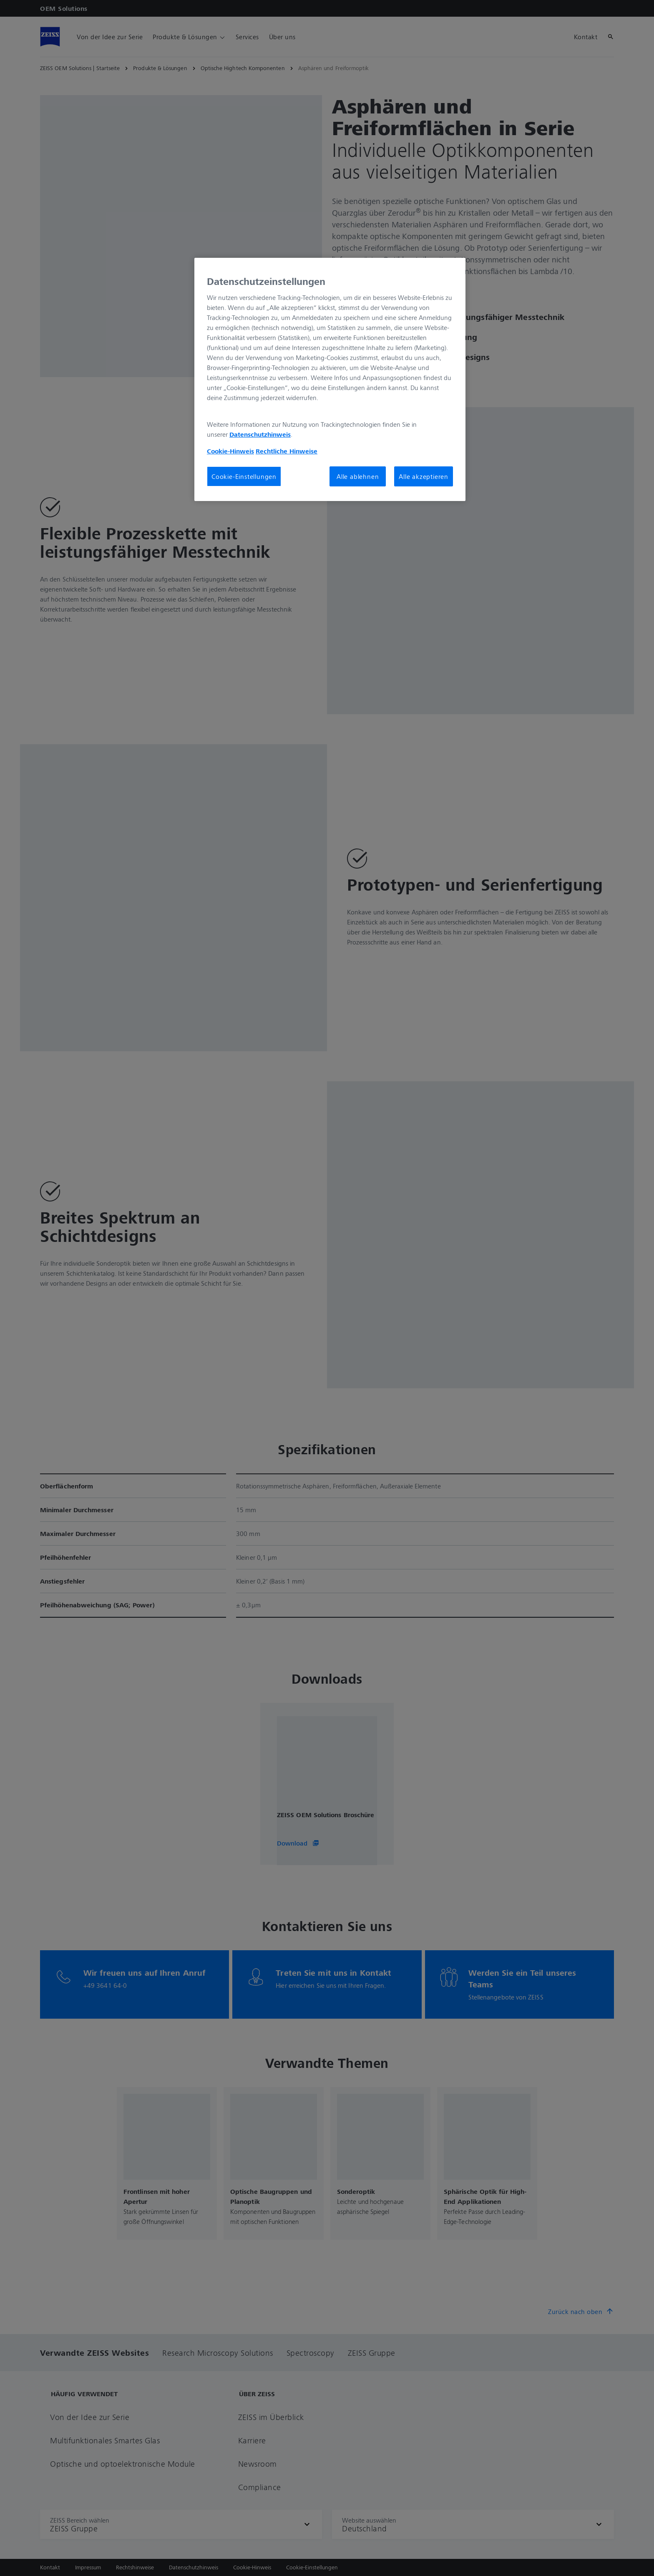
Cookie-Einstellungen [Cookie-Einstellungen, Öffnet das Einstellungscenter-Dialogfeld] (244, 476)
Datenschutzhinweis (260, 434)
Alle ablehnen (358, 476)
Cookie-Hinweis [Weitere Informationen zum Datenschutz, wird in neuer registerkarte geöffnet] (230, 451)
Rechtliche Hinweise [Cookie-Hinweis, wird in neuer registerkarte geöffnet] (286, 451)
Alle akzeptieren (423, 476)
